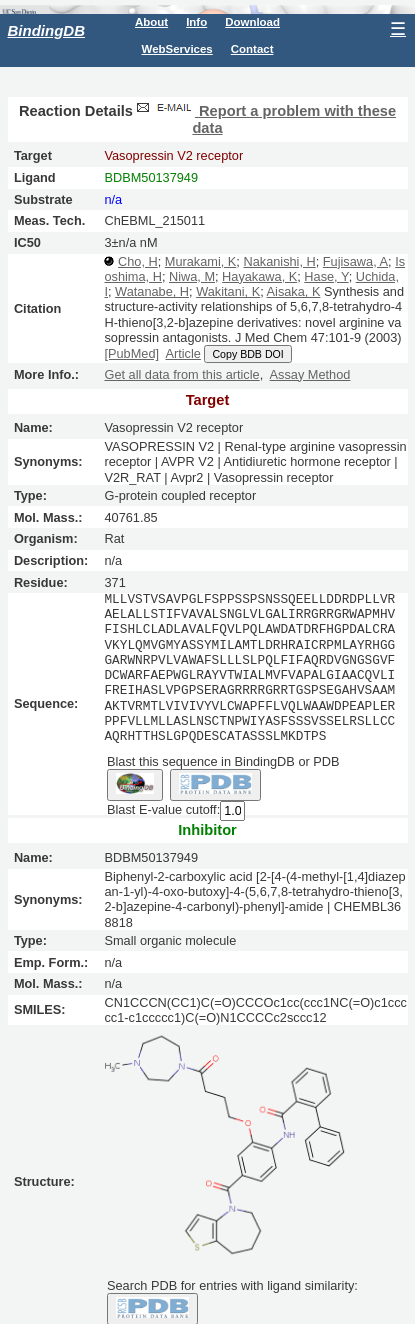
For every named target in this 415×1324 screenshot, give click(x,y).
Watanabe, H (152, 291)
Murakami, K (201, 261)
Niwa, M (192, 276)
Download (252, 22)
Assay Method (310, 374)
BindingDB (46, 30)
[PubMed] (131, 353)
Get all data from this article (181, 374)
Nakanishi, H (279, 261)
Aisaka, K (294, 291)
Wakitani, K (228, 291)
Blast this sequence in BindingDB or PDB (223, 760)
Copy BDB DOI (247, 354)
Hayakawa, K (259, 276)
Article (182, 353)
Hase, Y (326, 276)
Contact (252, 49)
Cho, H (138, 261)
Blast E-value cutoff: (163, 809)
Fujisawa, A (355, 261)
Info (196, 22)
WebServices (177, 49)
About (151, 22)
